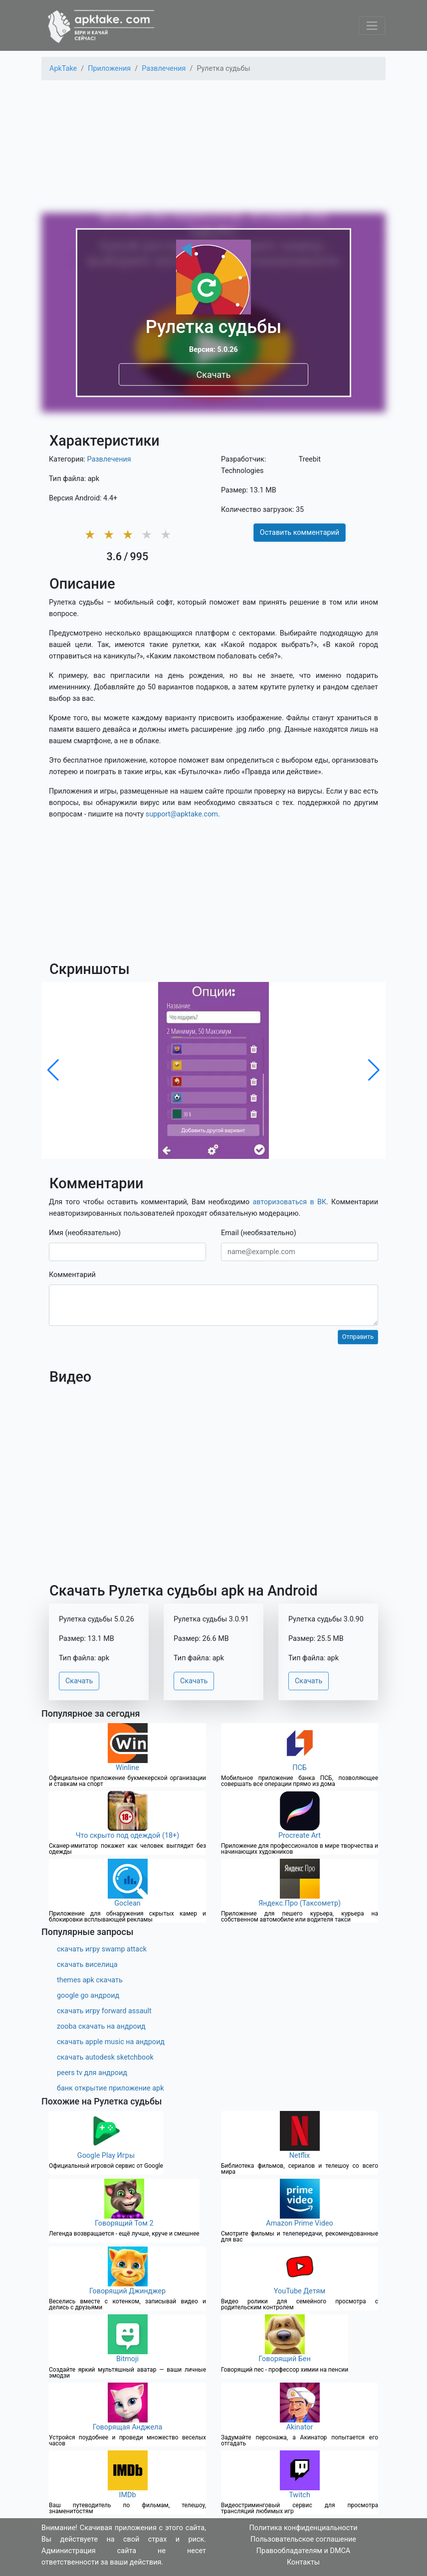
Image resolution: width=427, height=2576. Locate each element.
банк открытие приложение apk (110, 2088)
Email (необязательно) (258, 1233)
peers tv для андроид (92, 2073)
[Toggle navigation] (372, 25)
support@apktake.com (182, 814)
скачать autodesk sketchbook (105, 2057)
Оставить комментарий (299, 532)
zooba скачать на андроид (101, 2026)
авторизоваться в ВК (289, 1202)
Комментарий (72, 1275)
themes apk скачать (90, 1980)
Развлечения (109, 459)
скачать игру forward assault (104, 2011)
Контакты (303, 2562)
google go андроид (88, 1995)
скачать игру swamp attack (102, 1949)
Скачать (213, 374)
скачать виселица (87, 1964)
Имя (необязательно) (85, 1233)
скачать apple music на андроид (111, 2042)
